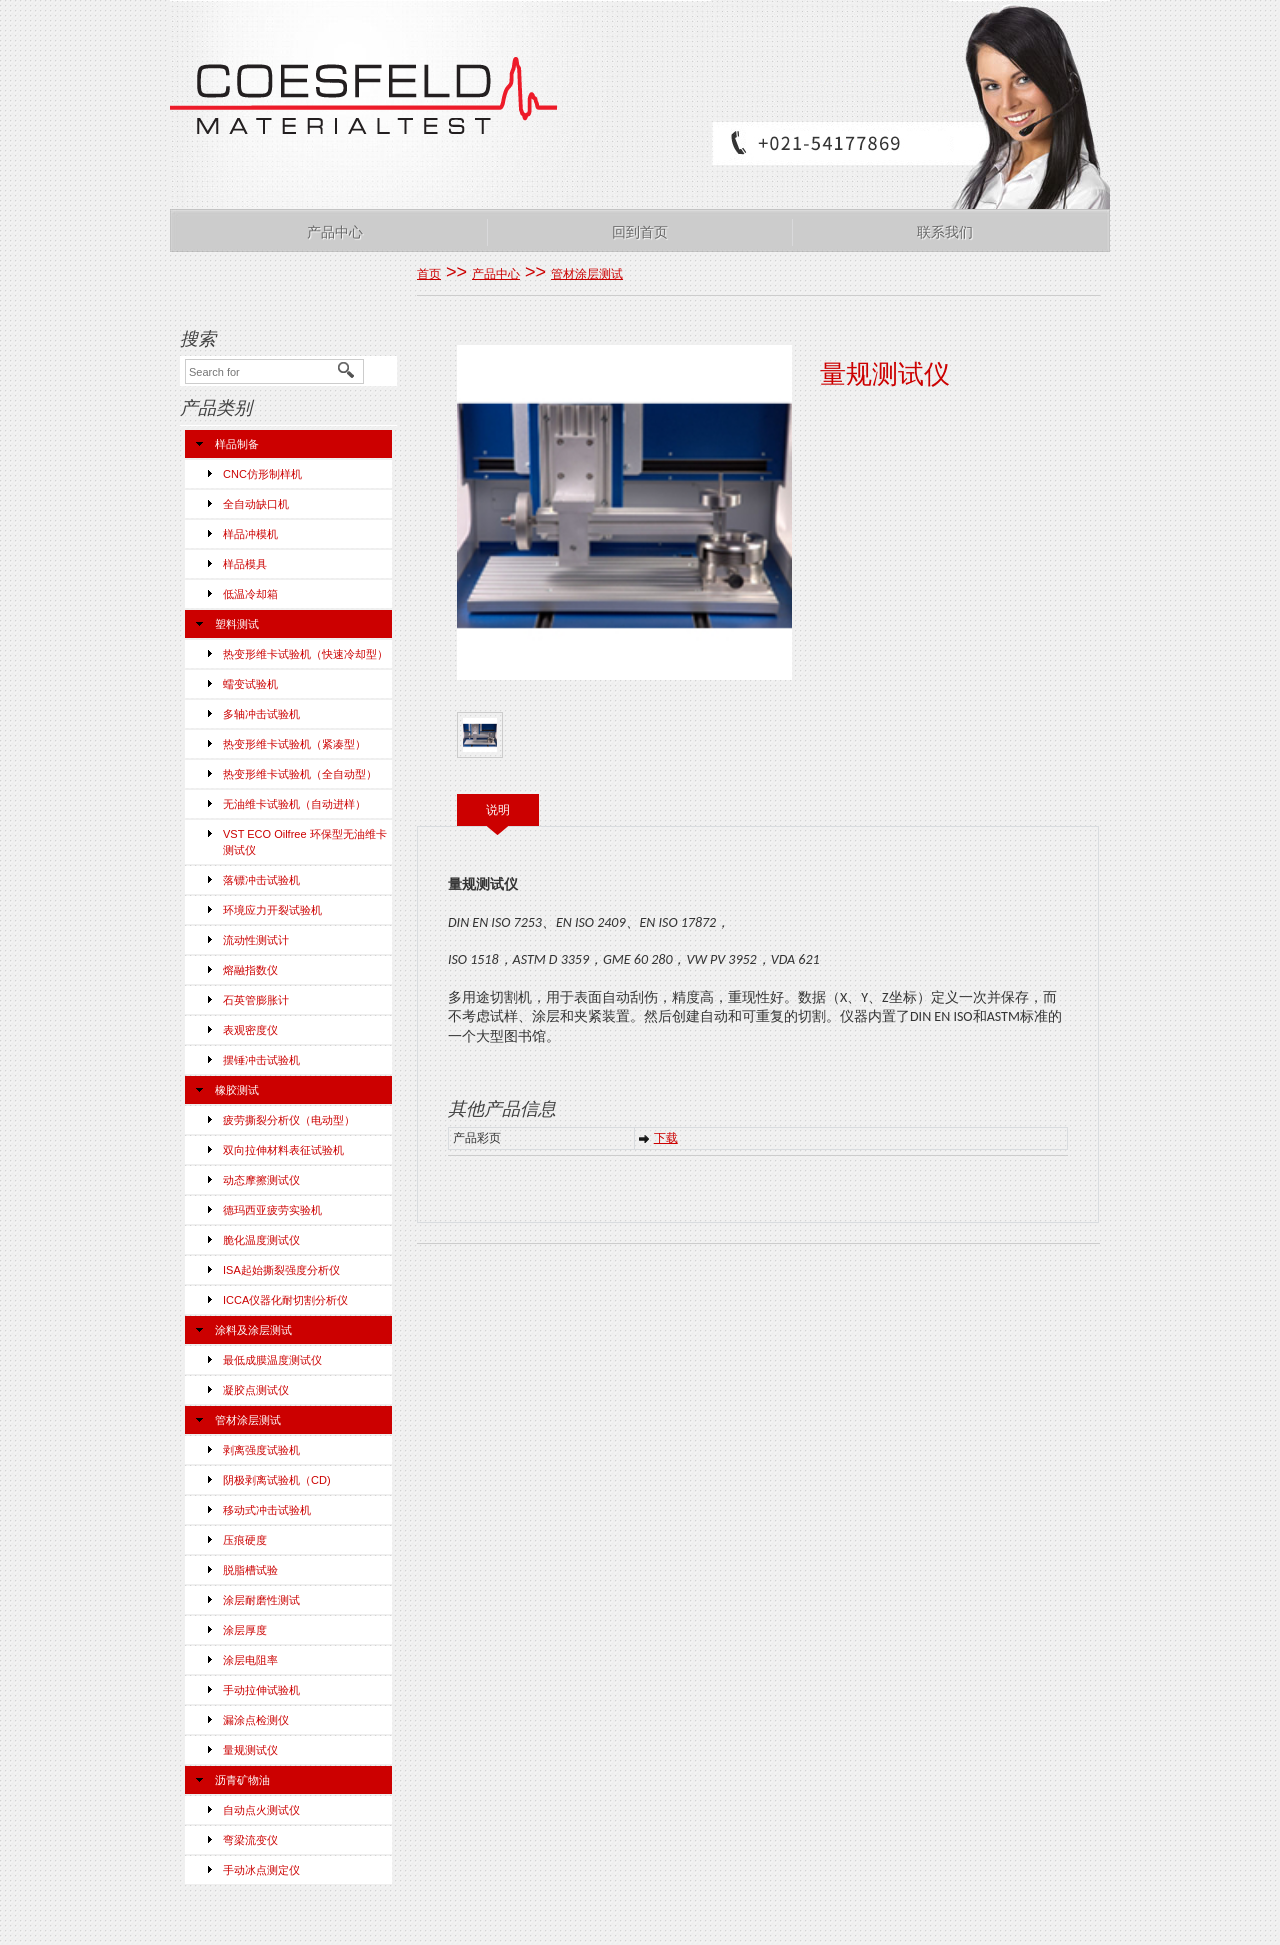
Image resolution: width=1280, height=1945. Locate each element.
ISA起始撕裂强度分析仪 (281, 1270)
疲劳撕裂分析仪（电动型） (289, 1120)
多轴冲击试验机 (261, 714)
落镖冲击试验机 (261, 880)
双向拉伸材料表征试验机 (283, 1150)
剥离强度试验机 (261, 1450)
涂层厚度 (245, 1630)
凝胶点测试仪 (256, 1390)
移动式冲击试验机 (267, 1510)
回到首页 (640, 232)
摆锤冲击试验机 (261, 1060)
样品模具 (245, 564)
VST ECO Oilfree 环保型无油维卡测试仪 (305, 842)
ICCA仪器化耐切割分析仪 (285, 1300)
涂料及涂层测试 (253, 1330)
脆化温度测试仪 (261, 1240)
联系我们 (945, 232)
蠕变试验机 (250, 684)
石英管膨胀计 (256, 1000)
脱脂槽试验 (250, 1570)
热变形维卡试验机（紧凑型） (294, 744)
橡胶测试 (237, 1090)
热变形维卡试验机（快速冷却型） (305, 654)
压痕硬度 (245, 1540)
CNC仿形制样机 (262, 474)
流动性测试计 (256, 940)
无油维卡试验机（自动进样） (294, 804)
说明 (498, 810)
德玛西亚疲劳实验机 (272, 1210)
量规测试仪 (250, 1750)
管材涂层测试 (248, 1420)
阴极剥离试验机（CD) (277, 1480)
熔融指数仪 (250, 970)
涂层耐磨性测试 (261, 1600)
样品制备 (237, 444)
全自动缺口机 (256, 504)
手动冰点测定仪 (261, 1870)
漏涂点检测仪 (256, 1720)
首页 (429, 274)
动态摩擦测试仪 (261, 1180)
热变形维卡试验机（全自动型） (300, 774)
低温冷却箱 (250, 594)
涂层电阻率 (250, 1660)
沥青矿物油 (242, 1780)
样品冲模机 (250, 534)
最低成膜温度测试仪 (272, 1360)
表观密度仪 (250, 1030)
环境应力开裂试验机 (272, 910)
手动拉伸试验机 (261, 1690)
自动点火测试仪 (261, 1810)
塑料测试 (237, 624)
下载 (666, 1138)
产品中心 (335, 232)
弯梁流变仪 (250, 1840)
